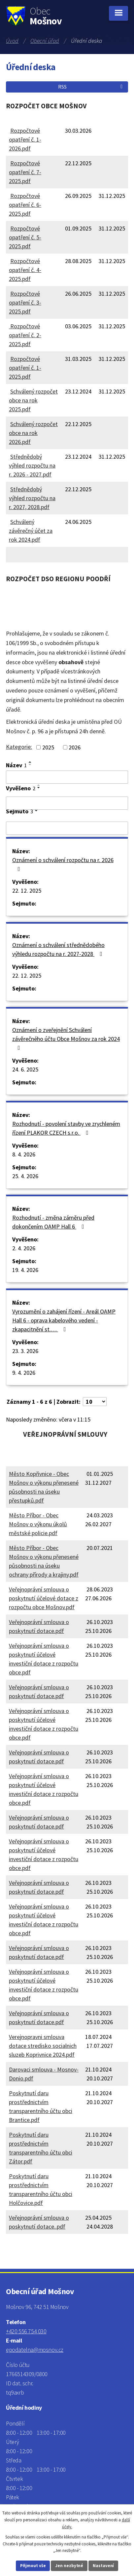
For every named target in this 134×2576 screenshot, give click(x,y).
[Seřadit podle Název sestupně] (30, 764)
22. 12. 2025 (26, 890)
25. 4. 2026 (25, 1176)
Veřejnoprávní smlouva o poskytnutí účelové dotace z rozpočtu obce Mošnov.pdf (43, 1598)
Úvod (12, 40)
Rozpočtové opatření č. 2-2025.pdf (25, 335)
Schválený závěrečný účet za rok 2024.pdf (30, 530)
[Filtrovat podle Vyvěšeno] (67, 803)
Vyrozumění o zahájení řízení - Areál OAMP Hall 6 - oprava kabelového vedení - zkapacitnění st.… (64, 1320)
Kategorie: (19, 746)
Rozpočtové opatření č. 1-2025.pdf (25, 367)
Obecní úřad (44, 40)
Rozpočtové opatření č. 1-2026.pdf (25, 139)
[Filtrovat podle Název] (67, 777)
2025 (48, 747)
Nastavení (103, 2565)
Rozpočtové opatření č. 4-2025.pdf (25, 270)
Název (16, 765)
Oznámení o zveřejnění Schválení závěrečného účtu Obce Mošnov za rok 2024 (66, 1038)
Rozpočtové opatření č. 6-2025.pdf (25, 204)
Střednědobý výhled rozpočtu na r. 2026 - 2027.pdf (32, 465)
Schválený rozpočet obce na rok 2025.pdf (33, 400)
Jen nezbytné (69, 2565)
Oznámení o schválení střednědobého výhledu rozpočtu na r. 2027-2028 (58, 949)
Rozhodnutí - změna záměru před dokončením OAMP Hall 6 (53, 1222)
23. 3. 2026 (25, 1351)
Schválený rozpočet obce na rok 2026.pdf (33, 433)
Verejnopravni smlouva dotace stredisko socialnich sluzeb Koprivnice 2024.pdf (43, 2045)
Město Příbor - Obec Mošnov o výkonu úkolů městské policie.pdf (38, 1524)
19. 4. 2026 (25, 1270)
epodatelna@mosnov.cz (34, 2349)
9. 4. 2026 (23, 1372)
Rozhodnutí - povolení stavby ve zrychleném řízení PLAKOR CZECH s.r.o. (66, 1128)
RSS (91, 86)
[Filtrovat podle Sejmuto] (67, 828)
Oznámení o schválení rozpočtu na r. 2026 (63, 864)
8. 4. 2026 (23, 1154)
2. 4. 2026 (23, 1248)
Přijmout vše (33, 2565)
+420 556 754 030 (26, 2331)
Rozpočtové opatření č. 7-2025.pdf (25, 172)
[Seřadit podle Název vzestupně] (30, 762)
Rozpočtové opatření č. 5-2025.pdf (25, 237)
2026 (75, 747)
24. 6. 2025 (25, 1069)
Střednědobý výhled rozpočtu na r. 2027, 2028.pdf (32, 498)
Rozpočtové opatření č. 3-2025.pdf (25, 302)
